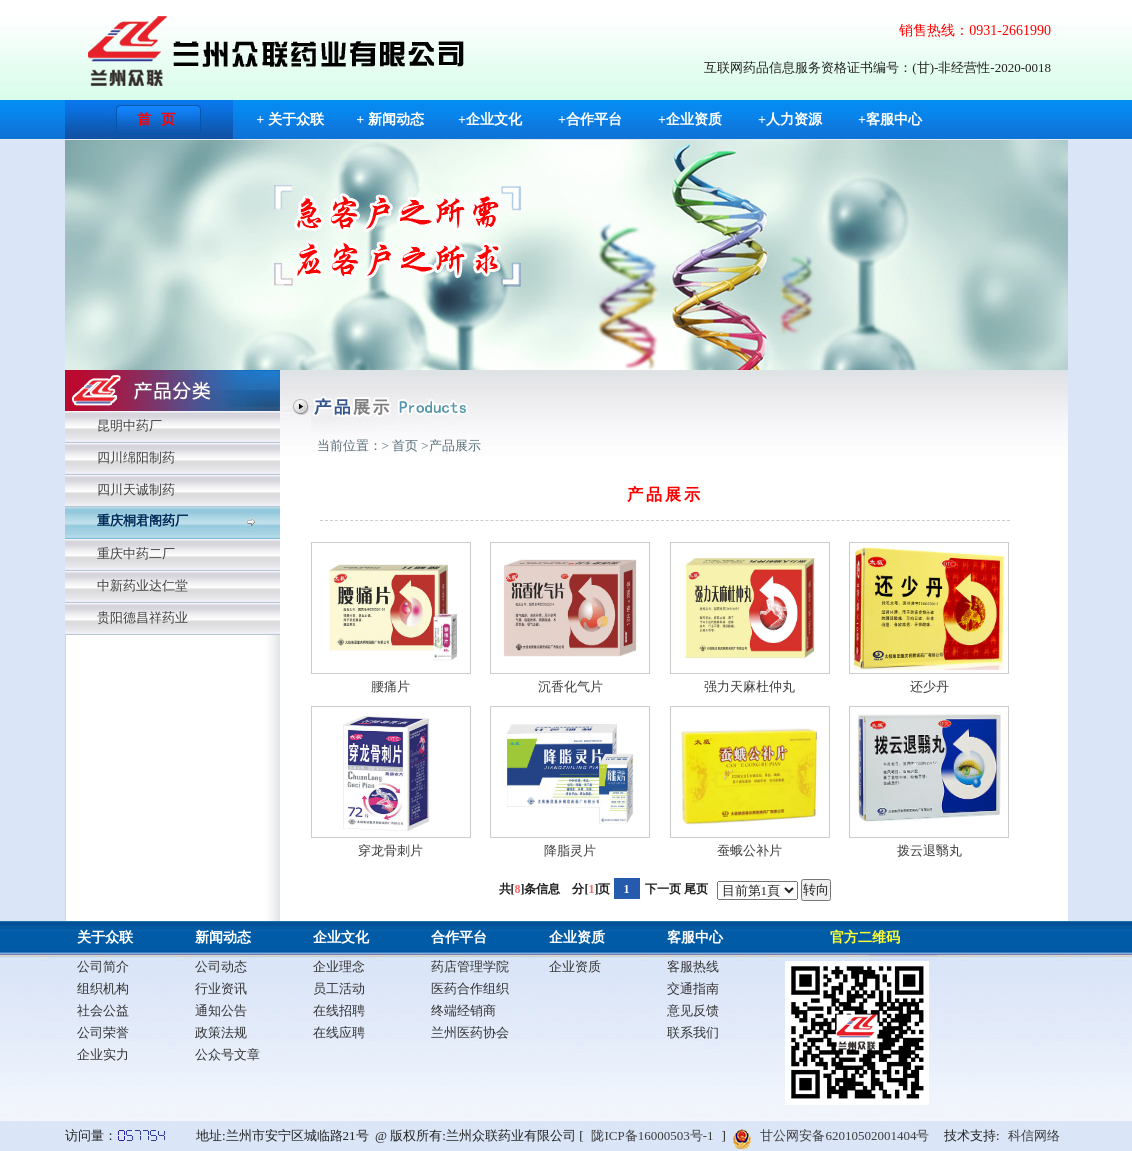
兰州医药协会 (470, 1032)
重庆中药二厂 (136, 553)
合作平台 (459, 937)
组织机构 (103, 988)
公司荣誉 (103, 1032)
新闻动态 (223, 937)
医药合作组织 (470, 988)
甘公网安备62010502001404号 (844, 1135)
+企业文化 (490, 119)
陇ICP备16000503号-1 (652, 1135)
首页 (405, 445)
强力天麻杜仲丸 (749, 686)
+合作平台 (590, 119)
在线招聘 (339, 1010)
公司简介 (103, 966)
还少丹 (929, 686)
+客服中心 (890, 119)
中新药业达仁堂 (142, 585)
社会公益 (103, 1010)
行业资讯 (221, 988)
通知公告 (221, 1010)
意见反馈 (693, 1010)
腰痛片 (390, 686)
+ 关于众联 (289, 119)
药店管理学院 (470, 966)
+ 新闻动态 (389, 119)
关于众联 (105, 937)
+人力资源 (790, 119)
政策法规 (221, 1032)
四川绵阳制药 (136, 457)
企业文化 (341, 937)
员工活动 (339, 988)
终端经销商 (463, 1010)
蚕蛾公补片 (749, 850)
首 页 (156, 119)
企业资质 (577, 937)
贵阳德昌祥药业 (142, 617)
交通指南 (693, 988)
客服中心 (695, 937)
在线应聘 (339, 1032)
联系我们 (693, 1032)
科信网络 (1034, 1135)
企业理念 (339, 966)
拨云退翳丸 (929, 850)
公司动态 (221, 966)
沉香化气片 (570, 686)
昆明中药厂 (129, 425)
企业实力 (103, 1054)
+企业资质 (690, 119)
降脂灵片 (570, 850)
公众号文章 (227, 1054)
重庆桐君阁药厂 (142, 520)
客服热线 (693, 966)
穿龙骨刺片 (390, 850)
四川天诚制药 (136, 489)
